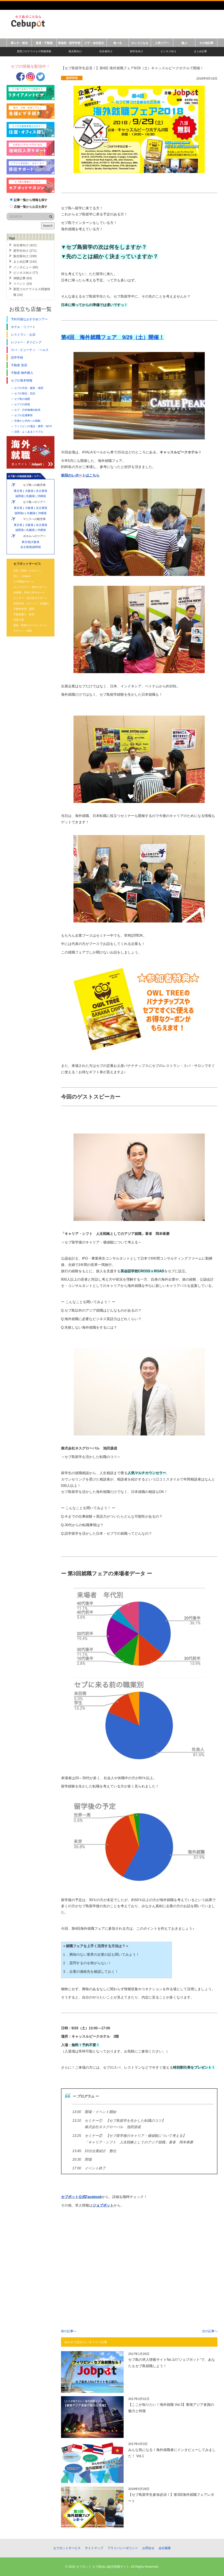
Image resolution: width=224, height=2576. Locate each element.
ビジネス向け (168, 51)
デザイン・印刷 (22, 630)
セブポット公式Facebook (81, 2197)
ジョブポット (103, 2205)
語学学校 (17, 357)
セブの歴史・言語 (24, 393)
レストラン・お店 (23, 334)
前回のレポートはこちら (80, 475)
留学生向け (136, 51)
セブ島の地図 (22, 398)
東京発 (18, 490)
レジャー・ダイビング (26, 342)
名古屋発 (41, 490)
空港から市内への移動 (27, 420)
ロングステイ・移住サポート (30, 587)
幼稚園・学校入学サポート (29, 592)
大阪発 (29, 490)
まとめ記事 (200, 51)
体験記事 (22, 278)
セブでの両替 (22, 404)
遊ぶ (184, 43)
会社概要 (165, 2548)
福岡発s (19, 513)
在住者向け (105, 51)
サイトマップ (94, 2548)
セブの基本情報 (21, 380)
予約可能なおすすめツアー (29, 319)
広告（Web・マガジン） (27, 570)
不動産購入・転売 (23, 614)
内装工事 (18, 619)
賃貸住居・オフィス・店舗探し (31, 603)
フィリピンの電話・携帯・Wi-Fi (33, 426)
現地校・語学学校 (69, 43)
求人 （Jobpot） (22, 576)
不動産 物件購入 (22, 372)
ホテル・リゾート (23, 327)
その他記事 (206, 43)
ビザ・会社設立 (94, 43)
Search (47, 225)
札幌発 (30, 496)
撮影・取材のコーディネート (30, 625)
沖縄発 (41, 496)
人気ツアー (162, 43)
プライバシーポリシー (122, 2548)
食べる (117, 43)
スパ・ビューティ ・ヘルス (30, 350)
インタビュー (25, 267)
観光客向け (75, 51)
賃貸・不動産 (44, 43)
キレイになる (139, 43)
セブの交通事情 (23, 415)
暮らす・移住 (19, 43)
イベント (22, 283)
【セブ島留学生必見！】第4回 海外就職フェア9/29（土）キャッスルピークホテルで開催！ (132, 68)
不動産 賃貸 (19, 365)
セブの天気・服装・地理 (28, 388)
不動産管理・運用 (23, 608)
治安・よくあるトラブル (28, 431)
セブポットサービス (67, 2548)
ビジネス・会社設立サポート (30, 598)
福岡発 (19, 496)
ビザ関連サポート (23, 581)
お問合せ (148, 2548)
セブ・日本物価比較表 (27, 409)
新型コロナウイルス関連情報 (34, 51)
